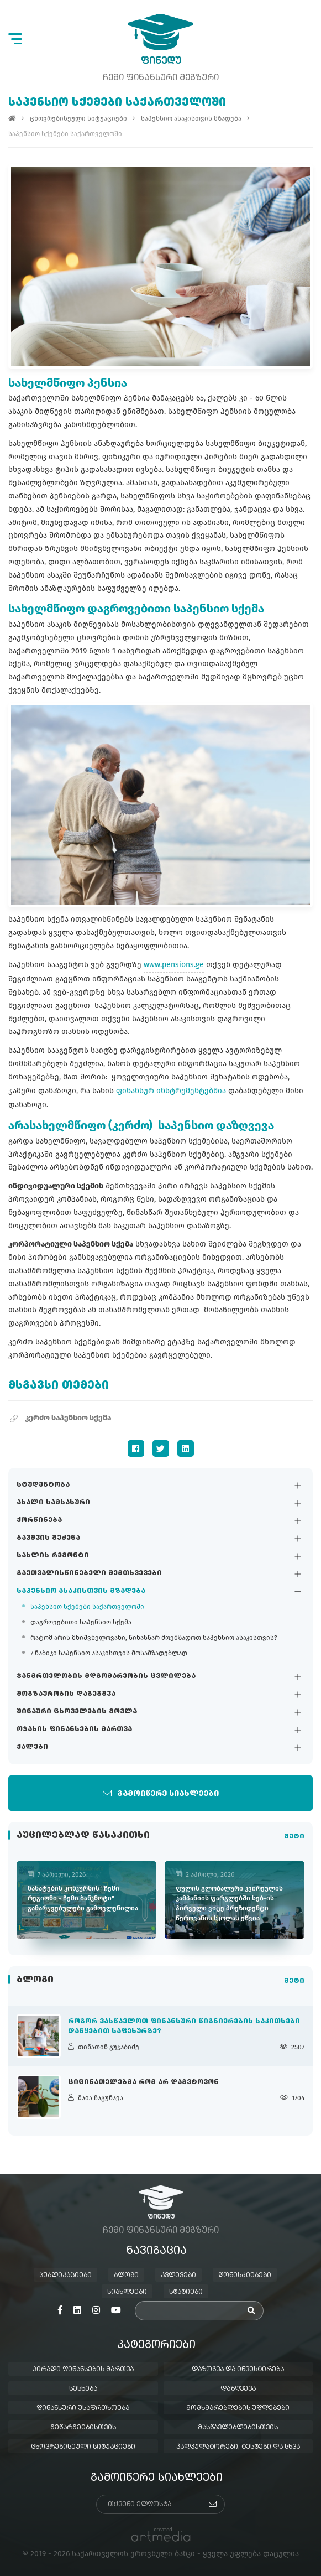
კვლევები (178, 2275)
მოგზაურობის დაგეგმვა (66, 1694)
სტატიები (186, 2292)
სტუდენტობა (43, 1485)
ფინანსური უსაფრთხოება (82, 2408)
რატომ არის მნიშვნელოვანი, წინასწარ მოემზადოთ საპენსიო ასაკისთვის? (153, 1638)
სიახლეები (127, 2292)
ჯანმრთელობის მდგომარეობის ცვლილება (106, 1677)
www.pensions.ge (174, 965)
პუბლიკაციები (65, 2275)
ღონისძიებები (244, 2275)
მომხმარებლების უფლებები (238, 2408)
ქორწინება (39, 1521)
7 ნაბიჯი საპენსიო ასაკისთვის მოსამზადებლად (108, 1654)
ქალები (32, 1747)
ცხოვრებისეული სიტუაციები (78, 118)
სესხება (83, 2389)
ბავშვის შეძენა (48, 1538)
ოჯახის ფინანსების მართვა (74, 1730)
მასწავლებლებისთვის (238, 2427)
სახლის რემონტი (53, 1556)
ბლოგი (126, 2275)
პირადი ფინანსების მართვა (83, 2369)
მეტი (294, 1837)
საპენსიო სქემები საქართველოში (87, 1607)
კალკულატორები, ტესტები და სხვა (238, 2447)
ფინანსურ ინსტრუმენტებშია (171, 1090)
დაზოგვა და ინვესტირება (238, 2369)
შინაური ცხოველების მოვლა (77, 1712)
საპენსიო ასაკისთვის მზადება (81, 1591)
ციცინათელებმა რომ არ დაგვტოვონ (143, 2082)
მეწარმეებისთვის (83, 2427)
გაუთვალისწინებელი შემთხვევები (89, 1574)
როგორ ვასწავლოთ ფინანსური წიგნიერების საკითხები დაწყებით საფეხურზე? (184, 2026)
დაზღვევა (238, 2389)
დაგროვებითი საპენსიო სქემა (80, 1623)
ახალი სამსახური (53, 1503)
